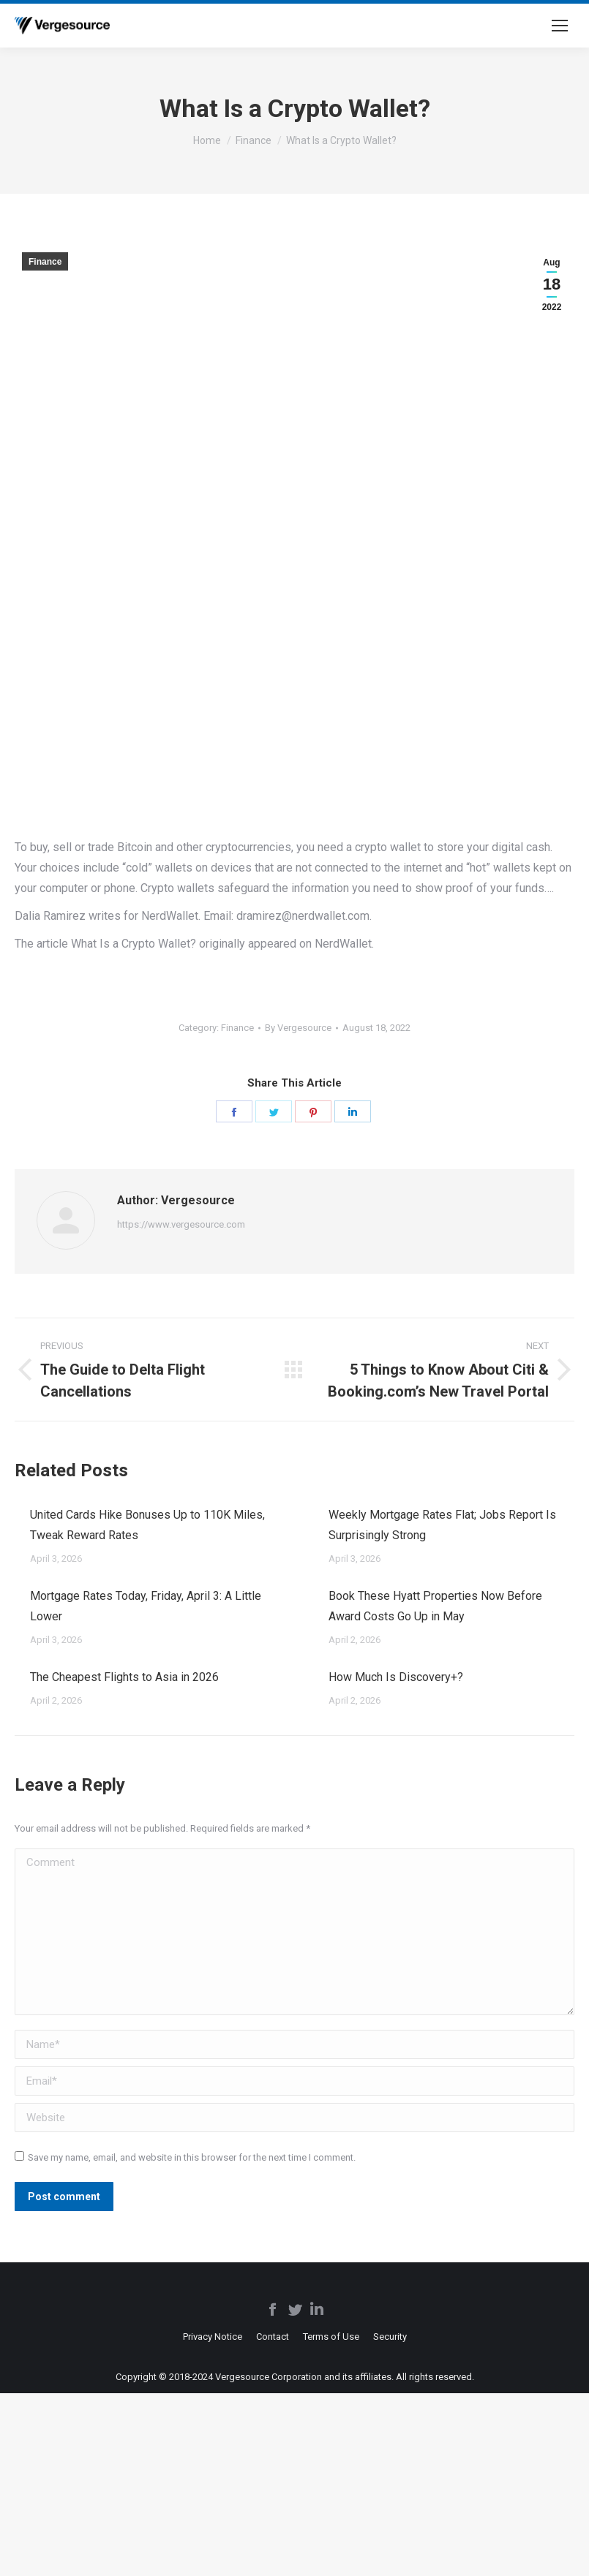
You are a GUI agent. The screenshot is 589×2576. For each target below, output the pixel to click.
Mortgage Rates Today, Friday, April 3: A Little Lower (145, 1606)
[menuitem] (212, 2336)
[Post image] (313, 1508)
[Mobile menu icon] (559, 25)
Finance (45, 262)
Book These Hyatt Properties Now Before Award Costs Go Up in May (435, 1606)
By (298, 1027)
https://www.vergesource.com (181, 1224)
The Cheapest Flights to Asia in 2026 (124, 1677)
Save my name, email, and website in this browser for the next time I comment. (192, 2157)
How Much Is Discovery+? (396, 1677)
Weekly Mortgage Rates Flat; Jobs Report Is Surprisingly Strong (442, 1525)
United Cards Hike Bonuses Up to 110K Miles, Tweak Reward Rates (147, 1525)
